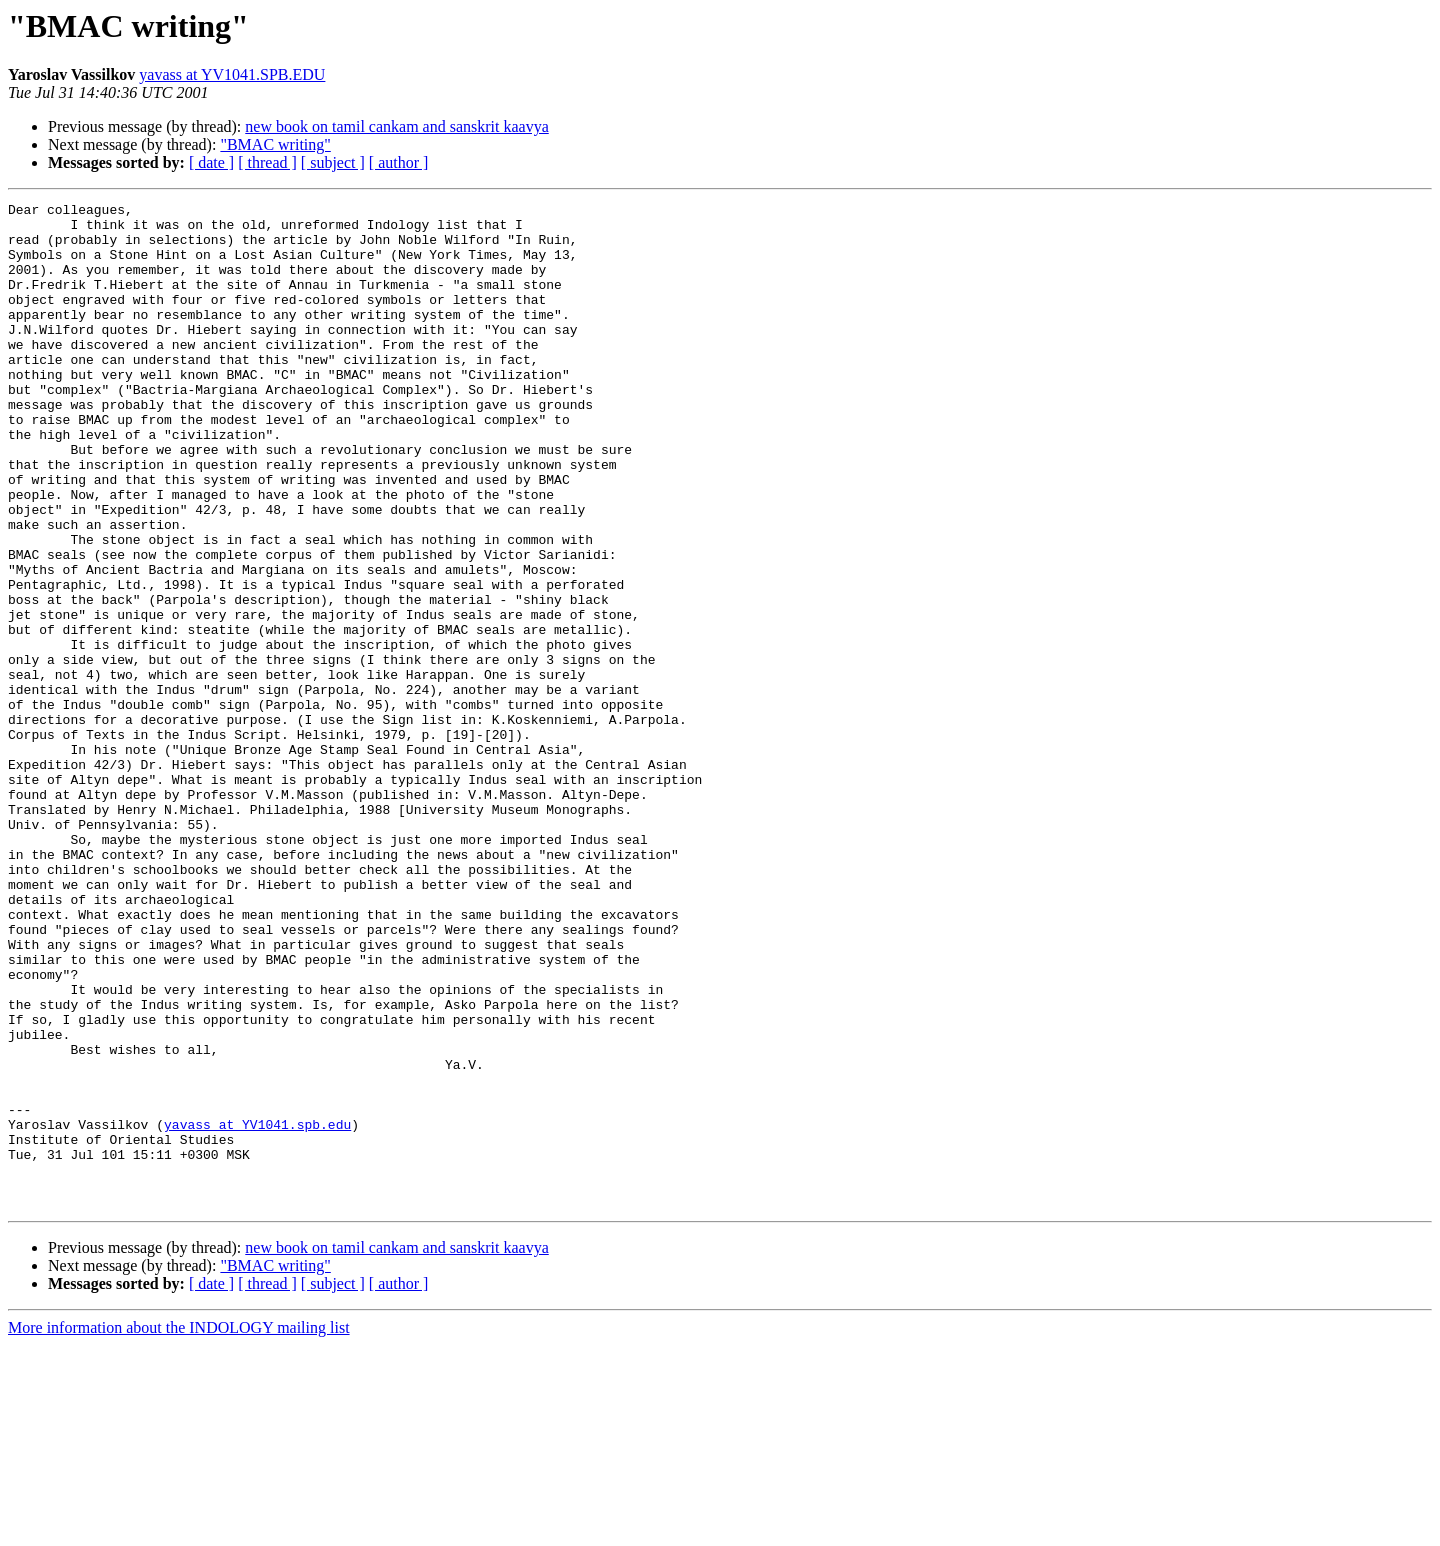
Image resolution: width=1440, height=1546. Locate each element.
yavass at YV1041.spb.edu (257, 1310)
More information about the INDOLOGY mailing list (179, 1528)
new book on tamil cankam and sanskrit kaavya (396, 126)
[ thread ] (267, 162)
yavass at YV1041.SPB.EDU (232, 74)
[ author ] (399, 162)
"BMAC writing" (275, 144)
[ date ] (211, 162)
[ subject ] (333, 162)
